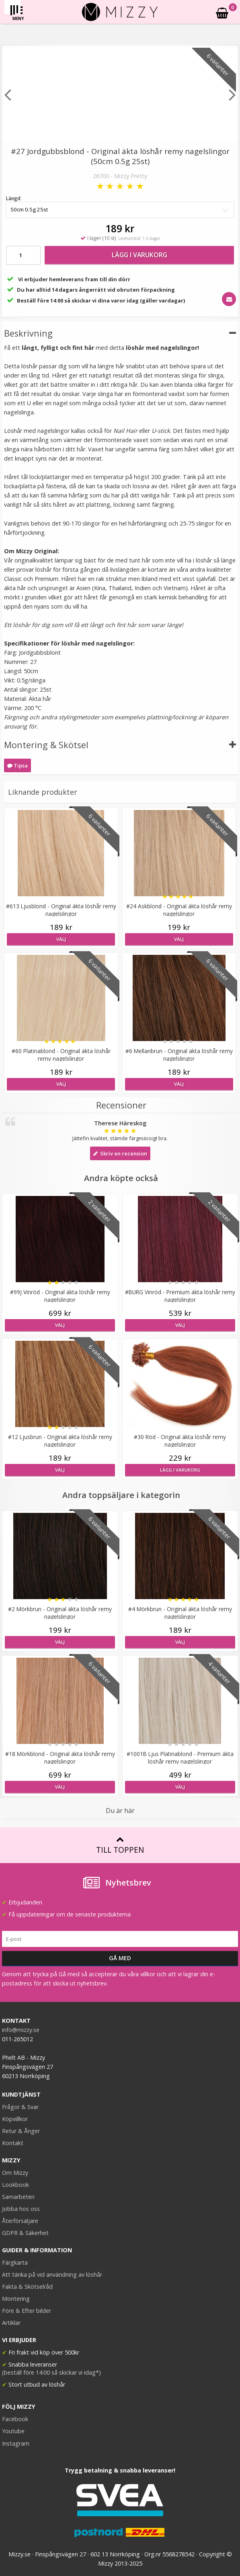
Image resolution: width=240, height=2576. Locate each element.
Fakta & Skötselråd (27, 2286)
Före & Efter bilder (26, 2310)
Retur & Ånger (21, 2131)
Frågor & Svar (20, 2107)
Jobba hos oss (21, 2209)
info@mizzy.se (20, 2030)
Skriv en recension (120, 1153)
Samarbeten (18, 2196)
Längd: (13, 198)
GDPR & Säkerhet (25, 2233)
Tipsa (17, 765)
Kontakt (12, 2143)
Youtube (13, 2431)
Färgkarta (15, 2262)
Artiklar (11, 2322)
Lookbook (15, 2184)
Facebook (15, 2419)
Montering (16, 2298)
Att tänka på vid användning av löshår (52, 2274)
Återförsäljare (20, 2221)
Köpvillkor (15, 2119)
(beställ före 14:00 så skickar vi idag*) (51, 2372)
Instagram (15, 2443)
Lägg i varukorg (139, 254)
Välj (61, 939)
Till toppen (120, 1845)
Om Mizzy (15, 2172)
